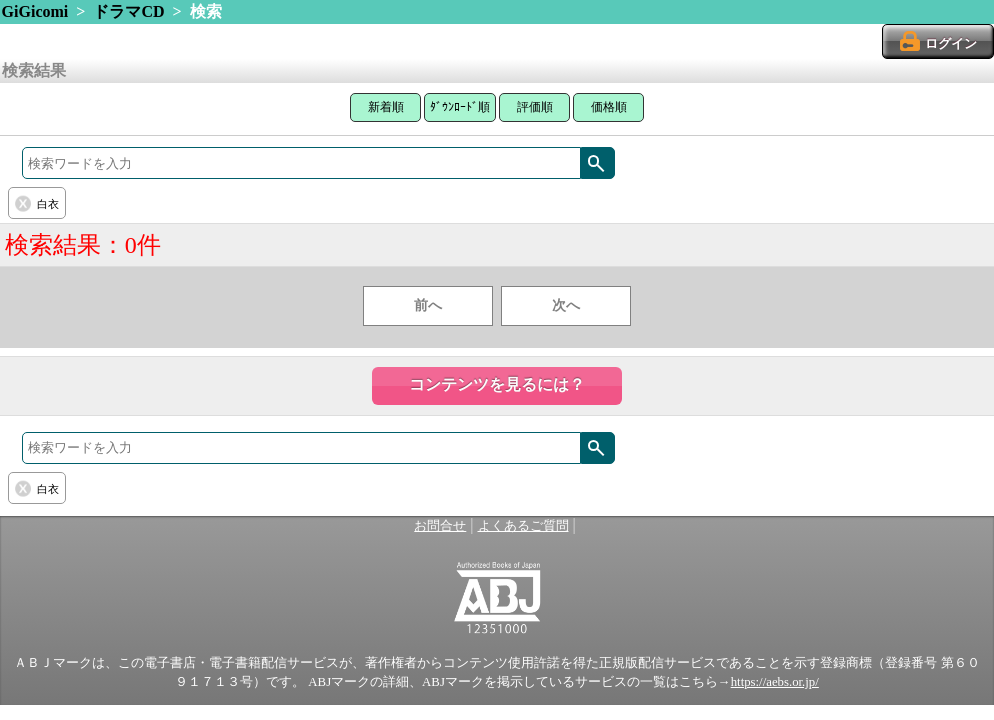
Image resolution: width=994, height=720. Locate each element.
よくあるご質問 (523, 526)
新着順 (386, 107)
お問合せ (440, 526)
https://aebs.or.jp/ (775, 682)
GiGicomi (35, 11)
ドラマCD (128, 11)
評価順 (535, 107)
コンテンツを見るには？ (497, 384)
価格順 (609, 107)
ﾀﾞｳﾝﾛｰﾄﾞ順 (460, 107)
